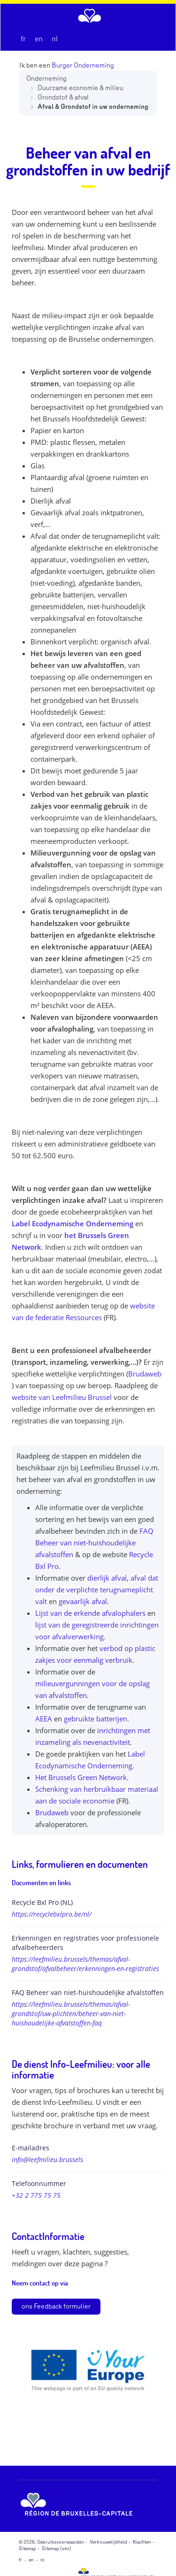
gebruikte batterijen (95, 1718)
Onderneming (46, 79)
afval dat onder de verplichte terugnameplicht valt (96, 1589)
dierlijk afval (107, 1577)
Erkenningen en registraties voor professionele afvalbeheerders (85, 1943)
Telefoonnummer (39, 2183)
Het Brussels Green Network (81, 1777)
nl (55, 38)
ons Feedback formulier (56, 2306)
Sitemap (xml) (56, 2549)
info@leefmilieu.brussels (47, 2159)
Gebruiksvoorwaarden (60, 2542)
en (39, 38)
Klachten (142, 2542)
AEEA (43, 1718)
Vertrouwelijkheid (108, 2542)
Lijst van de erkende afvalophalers (90, 1613)
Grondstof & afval (63, 97)
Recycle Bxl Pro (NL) (42, 1902)
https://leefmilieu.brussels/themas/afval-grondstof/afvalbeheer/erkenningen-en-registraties (85, 1964)
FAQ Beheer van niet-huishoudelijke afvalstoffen (94, 1542)
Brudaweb (144, 1373)
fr (23, 38)
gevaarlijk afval (83, 1601)
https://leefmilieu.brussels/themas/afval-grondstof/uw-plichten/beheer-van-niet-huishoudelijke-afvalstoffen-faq (71, 2013)
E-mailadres (30, 2147)
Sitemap (27, 2549)
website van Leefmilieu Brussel (62, 1397)
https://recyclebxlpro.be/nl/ (52, 1914)
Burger (62, 65)
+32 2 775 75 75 (36, 2195)
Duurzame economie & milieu (80, 88)
